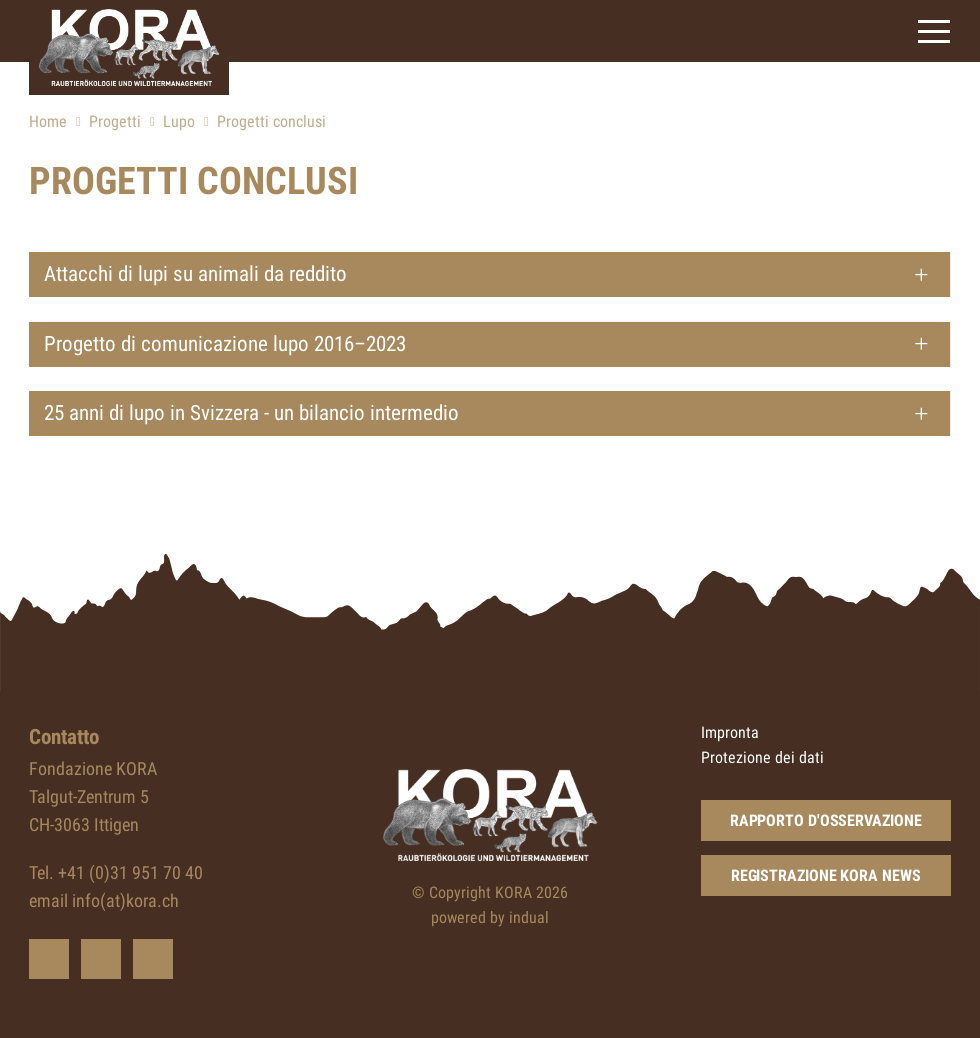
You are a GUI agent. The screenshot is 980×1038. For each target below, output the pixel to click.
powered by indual (490, 917)
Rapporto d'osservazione (826, 820)
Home (48, 121)
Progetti (115, 121)
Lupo (179, 121)
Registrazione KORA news (826, 875)
